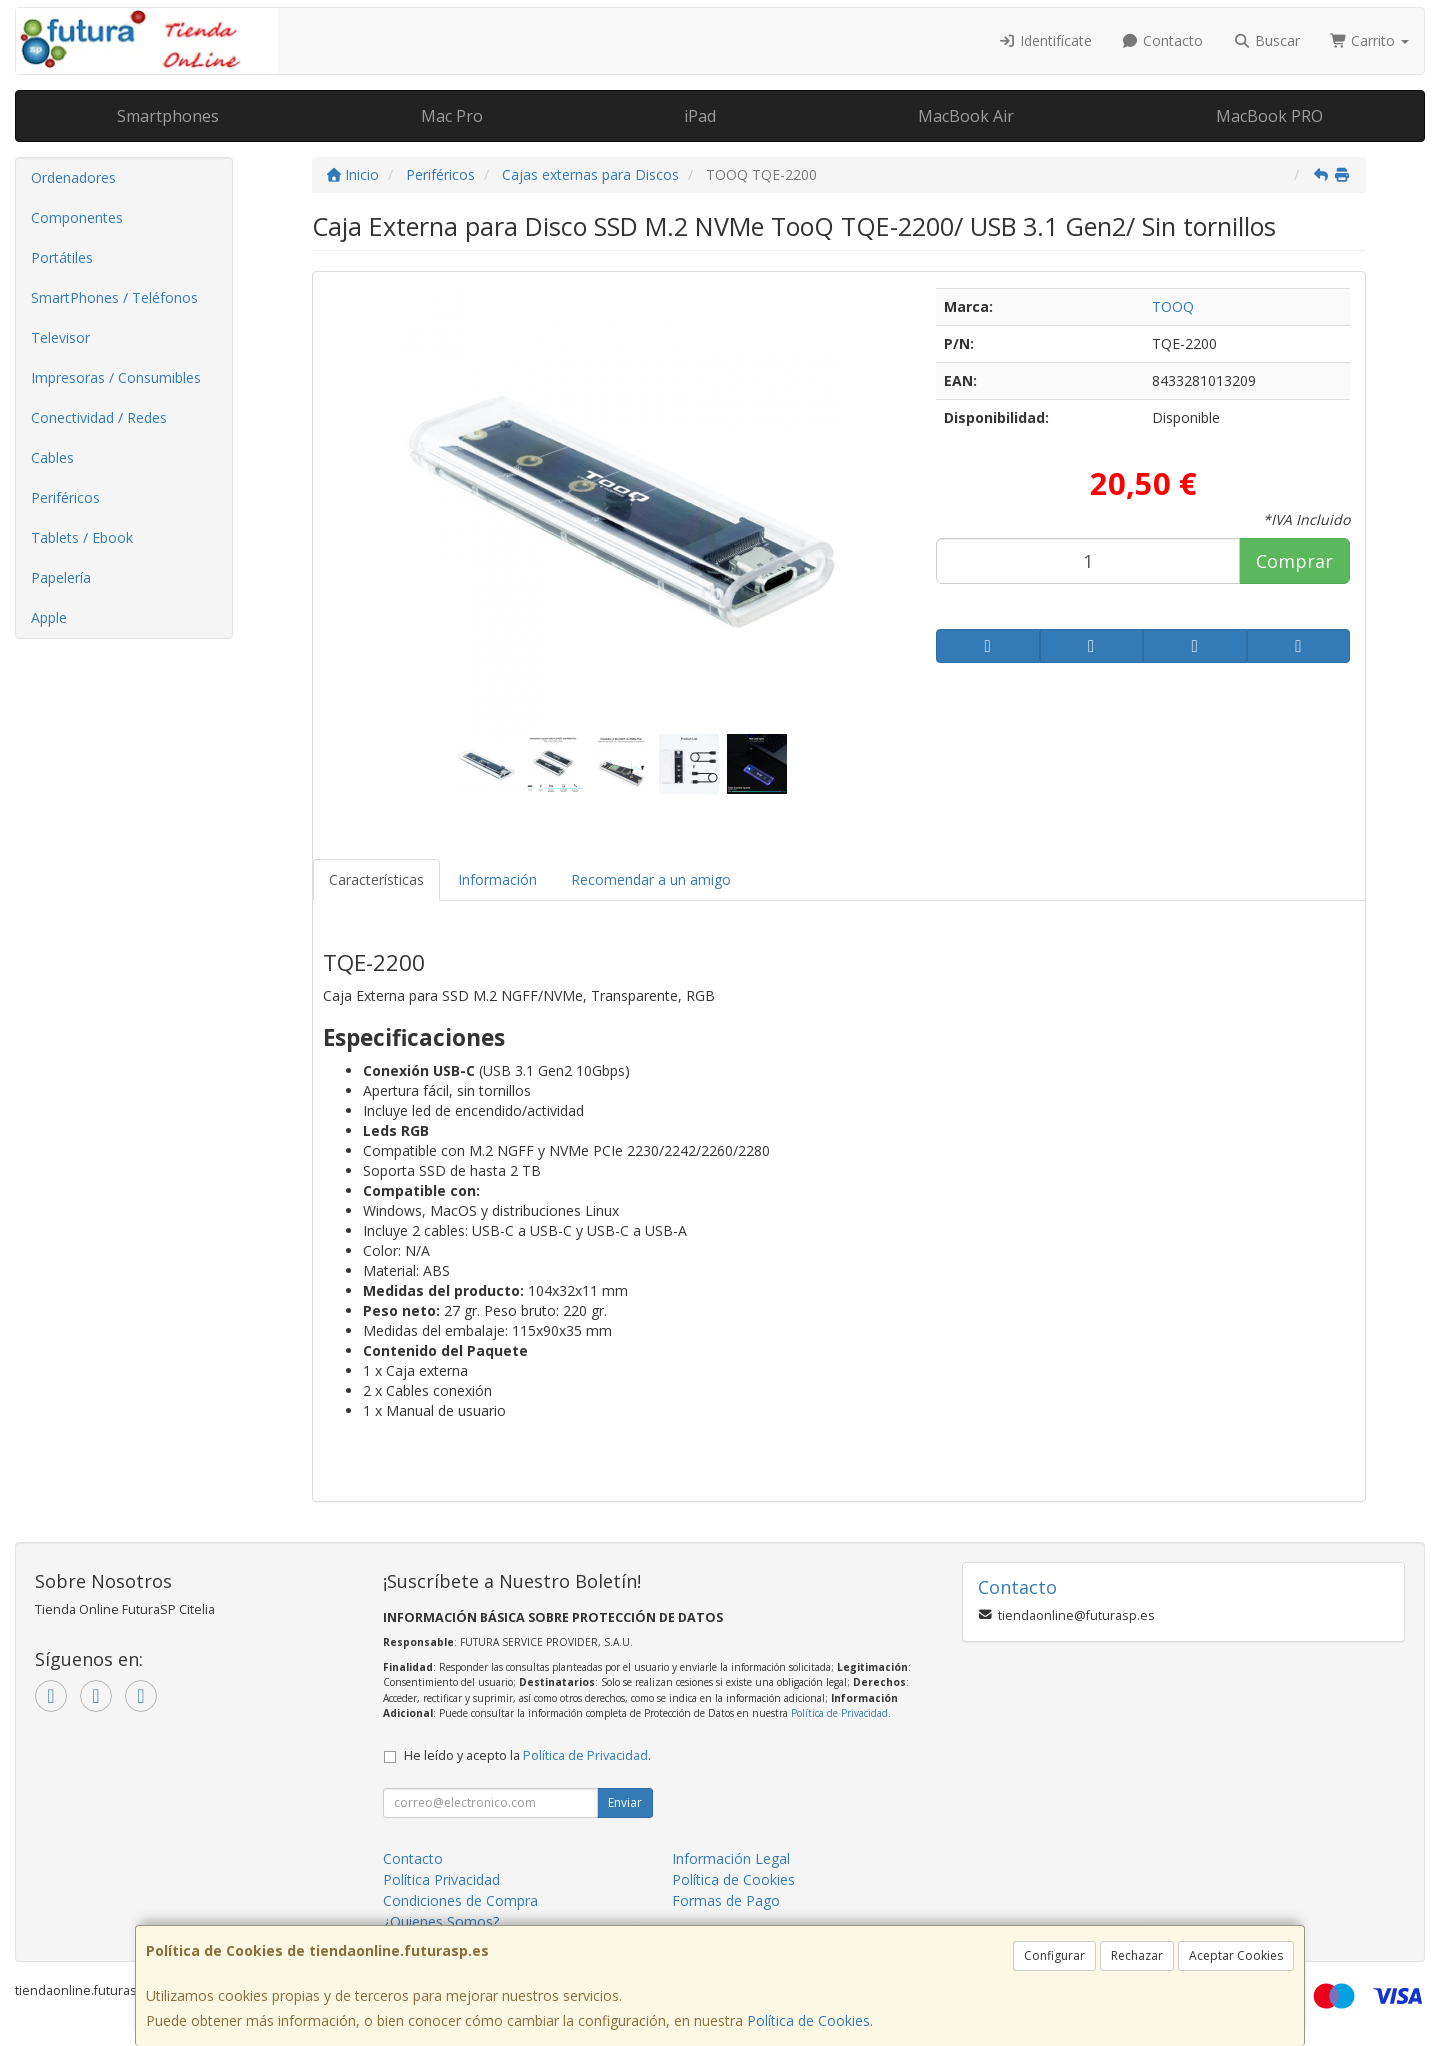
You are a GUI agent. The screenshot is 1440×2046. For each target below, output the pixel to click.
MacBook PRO (1269, 116)
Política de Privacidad (839, 1713)
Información (497, 879)
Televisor (60, 337)
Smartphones (168, 116)
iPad (700, 116)
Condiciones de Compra (460, 1900)
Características (376, 879)
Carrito (1370, 40)
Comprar (1294, 561)
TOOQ (1173, 306)
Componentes (77, 217)
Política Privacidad (441, 1879)
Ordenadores (73, 177)
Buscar (1266, 40)
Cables (52, 457)
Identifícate (1045, 40)
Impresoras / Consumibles (116, 377)
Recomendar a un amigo (651, 879)
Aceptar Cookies (1236, 1955)
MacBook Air (966, 116)
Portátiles (62, 257)
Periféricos (65, 497)
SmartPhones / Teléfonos (114, 297)
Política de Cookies (808, 2020)
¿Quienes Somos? (441, 1921)
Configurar (1054, 1955)
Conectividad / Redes (99, 417)
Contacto (1163, 40)
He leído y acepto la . (527, 1755)
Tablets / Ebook (82, 537)
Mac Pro (452, 116)
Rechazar (1137, 1955)
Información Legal (731, 1858)
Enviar (625, 1802)
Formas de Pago (726, 1900)
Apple (49, 617)
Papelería (61, 577)
